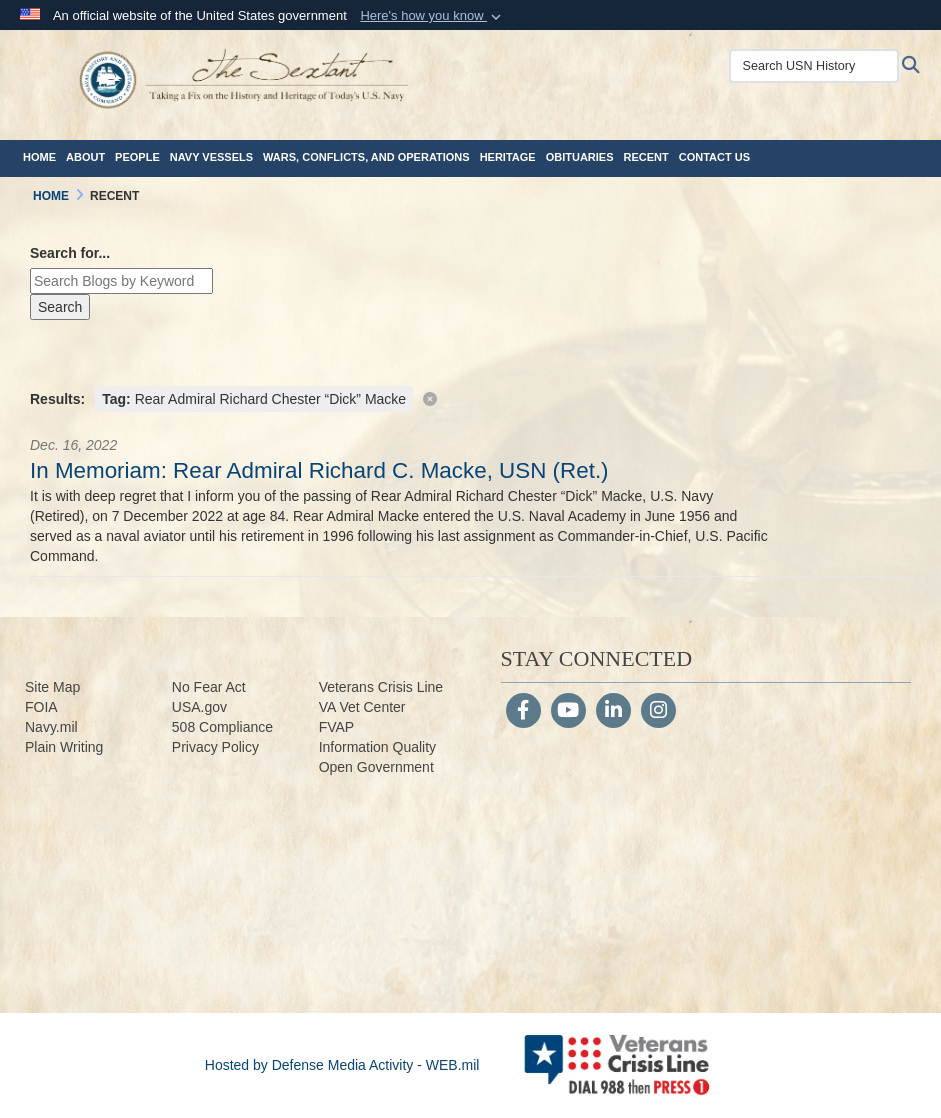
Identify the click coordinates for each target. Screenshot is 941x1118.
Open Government (376, 767)
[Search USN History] (820, 66)
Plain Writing (64, 747)
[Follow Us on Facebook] (523, 712)
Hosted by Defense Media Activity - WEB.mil (342, 1065)
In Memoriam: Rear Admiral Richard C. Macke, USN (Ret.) (319, 470)
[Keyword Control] (121, 281)
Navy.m (48, 727)
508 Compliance (222, 727)
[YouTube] (568, 712)
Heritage (508, 157)
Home (39, 157)
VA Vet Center (362, 707)
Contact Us (714, 157)
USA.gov (199, 707)
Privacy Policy (215, 747)
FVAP (337, 727)
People (137, 157)
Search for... (70, 253)
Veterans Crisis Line (381, 687)
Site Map (52, 687)
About (85, 157)
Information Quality (378, 747)
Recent (646, 157)
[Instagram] (658, 712)
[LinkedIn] (613, 712)
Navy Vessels (211, 157)
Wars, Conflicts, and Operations (366, 157)
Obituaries (580, 157)
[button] (432, 16)
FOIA (41, 707)
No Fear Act (209, 687)
